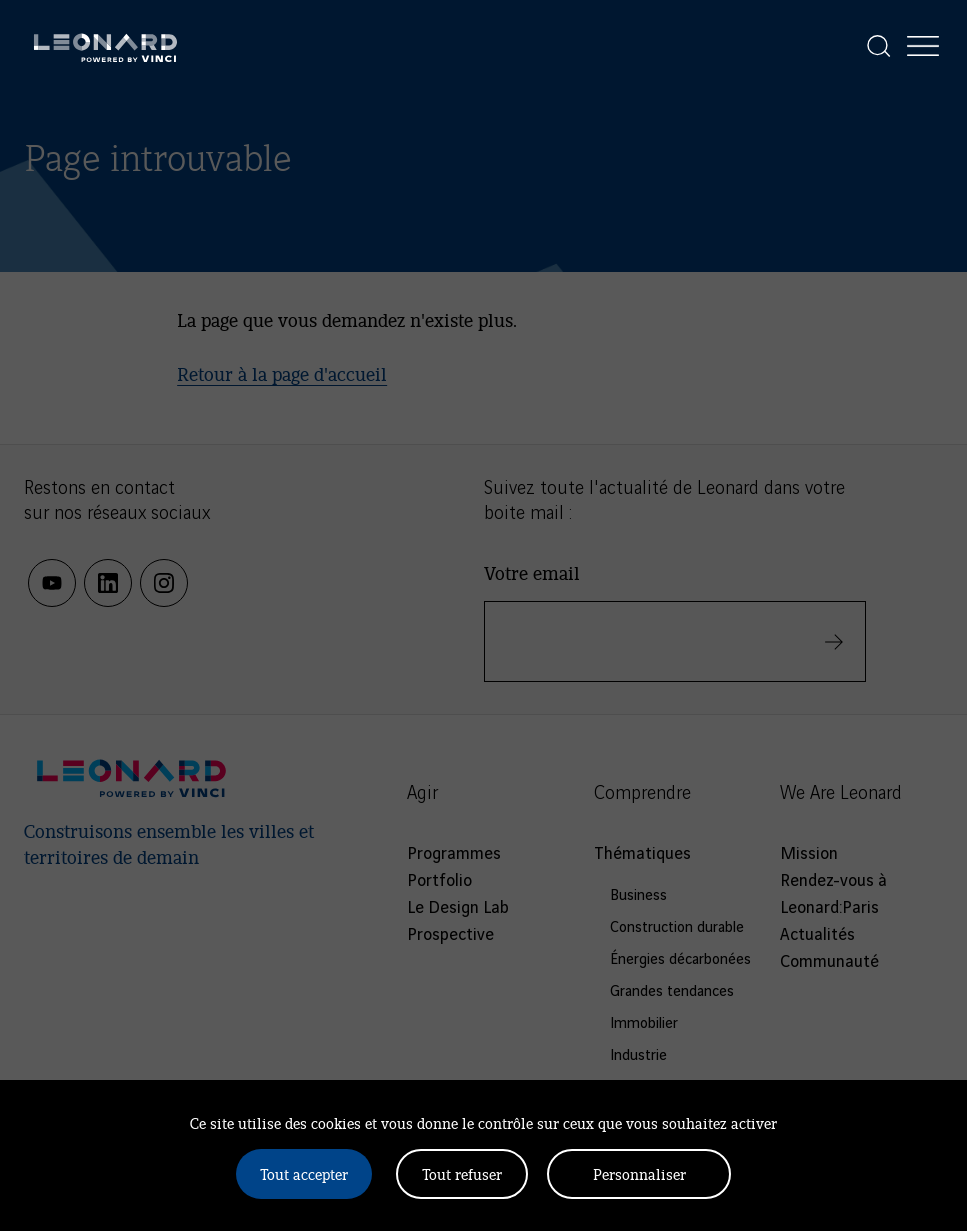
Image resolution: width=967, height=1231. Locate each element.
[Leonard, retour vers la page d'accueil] (105, 46)
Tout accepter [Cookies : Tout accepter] (304, 1173)
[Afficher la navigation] (923, 46)
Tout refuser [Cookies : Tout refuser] (462, 1173)
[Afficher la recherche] (879, 46)
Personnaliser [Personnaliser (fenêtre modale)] (639, 1173)
